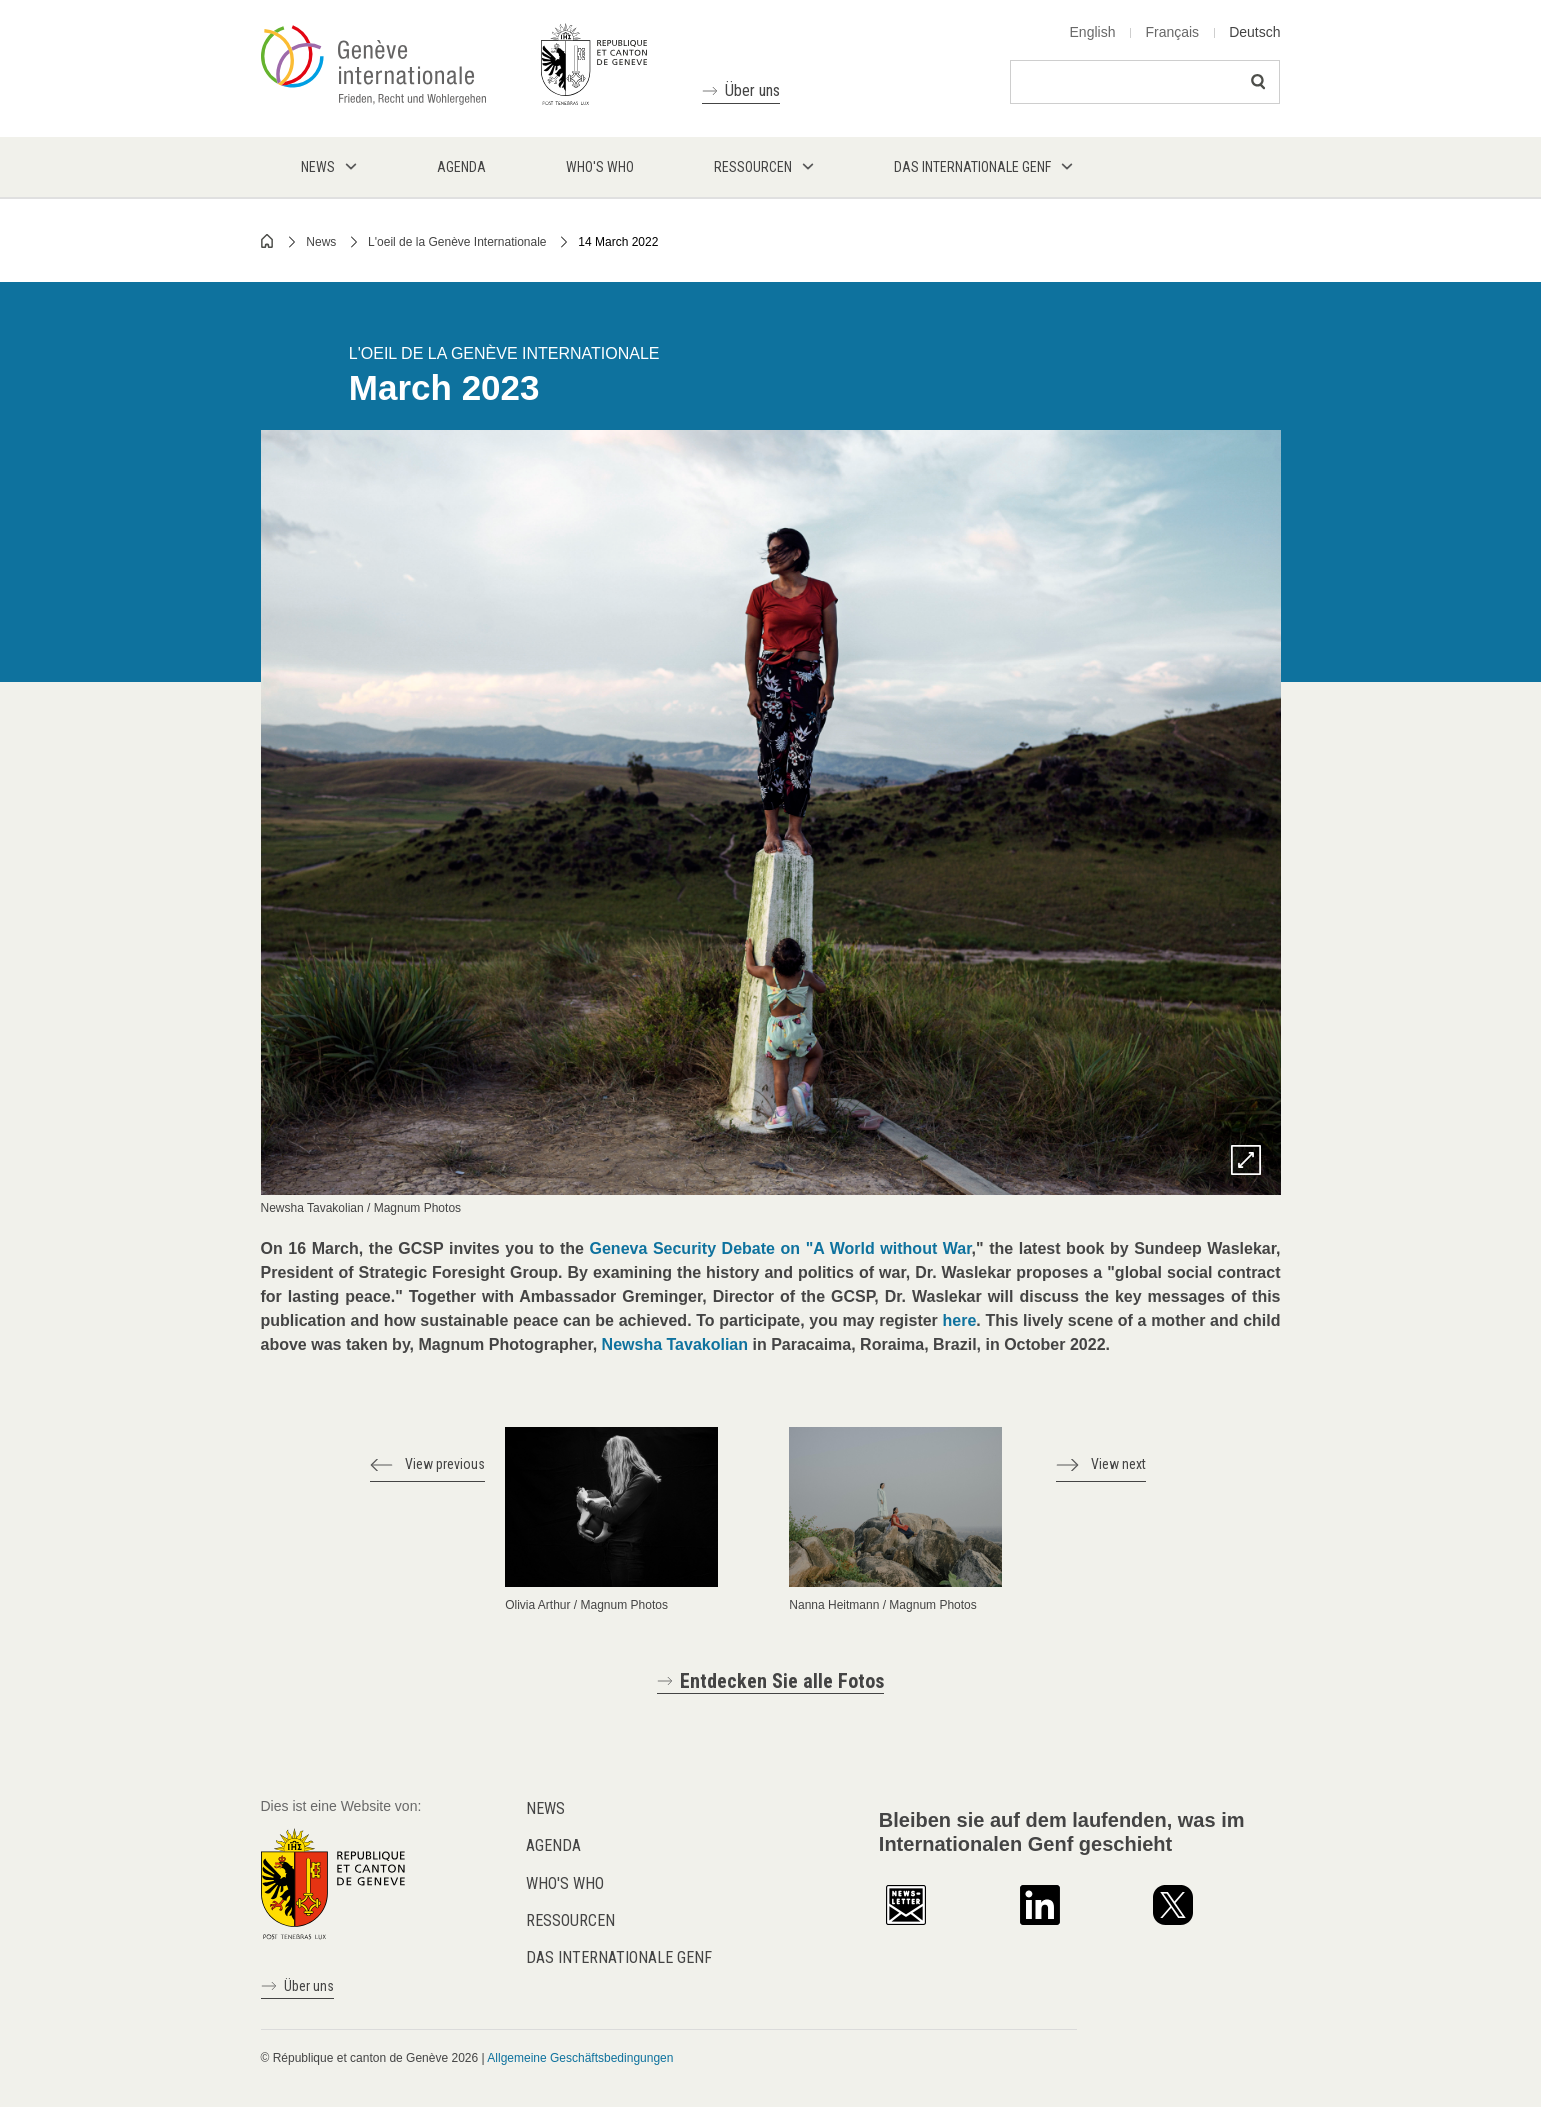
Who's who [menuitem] (600, 167)
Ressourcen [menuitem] (753, 167)
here (960, 1320)
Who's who (565, 1883)
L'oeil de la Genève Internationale (457, 242)
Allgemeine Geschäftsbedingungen (580, 2058)
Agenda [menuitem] (461, 167)
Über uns (752, 90)
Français (1172, 32)
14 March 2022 (618, 242)
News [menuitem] (318, 167)
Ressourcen (570, 1920)
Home (268, 241)
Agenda (553, 1845)
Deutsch (1254, 32)
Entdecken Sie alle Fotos (782, 1681)
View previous (445, 1464)
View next (1118, 1464)
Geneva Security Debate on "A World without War (781, 1248)
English (1093, 32)
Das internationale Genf (619, 1957)
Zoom (1246, 1160)
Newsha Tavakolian (675, 1344)
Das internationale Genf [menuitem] (972, 167)
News (321, 242)
